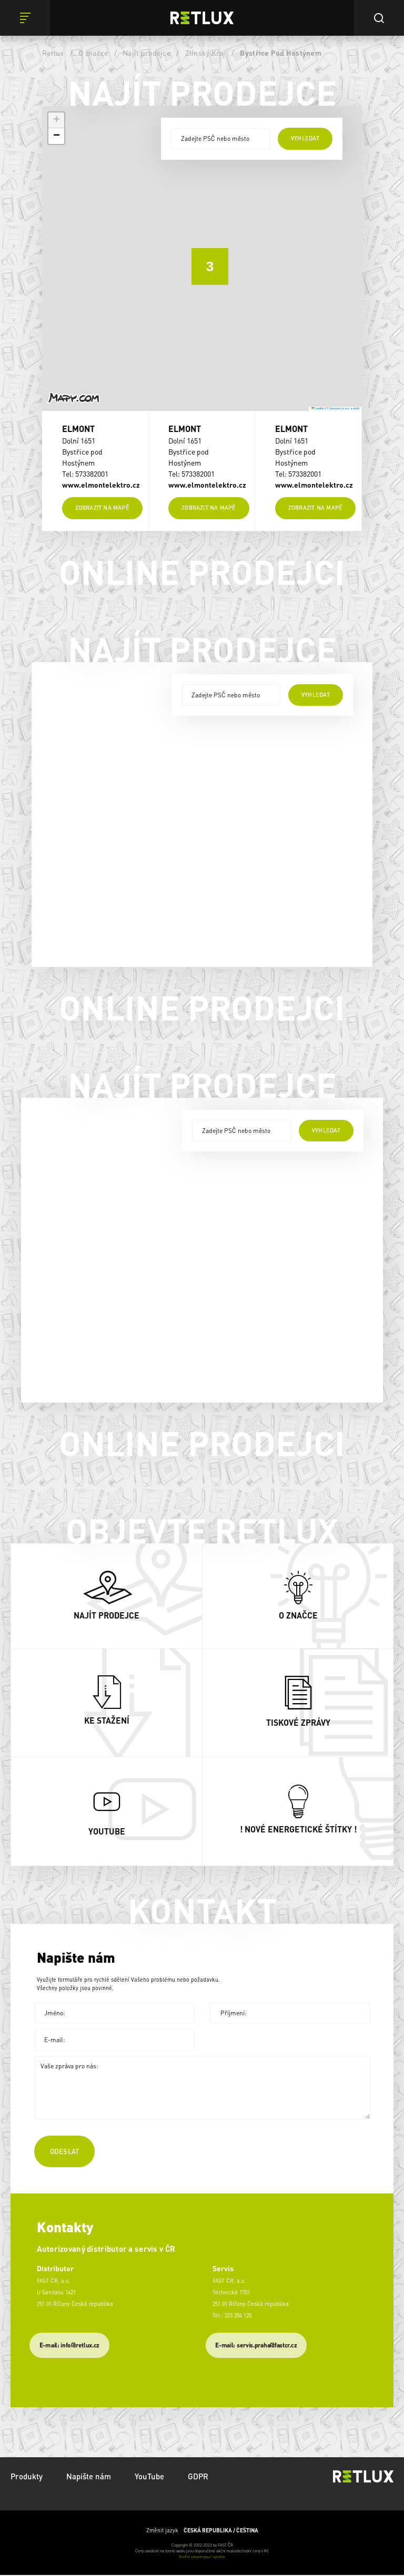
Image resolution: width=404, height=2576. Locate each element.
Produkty (27, 2477)
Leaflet (317, 408)
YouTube (149, 2477)
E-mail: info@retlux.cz (69, 2346)
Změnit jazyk (202, 2531)
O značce (93, 52)
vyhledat (305, 138)
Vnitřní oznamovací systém (202, 2557)
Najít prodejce (146, 52)
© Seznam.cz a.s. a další (343, 408)
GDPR (198, 2477)
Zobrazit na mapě (102, 508)
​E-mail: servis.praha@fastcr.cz (256, 2346)
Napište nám (88, 2477)
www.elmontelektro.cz (101, 484)
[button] (202, 258)
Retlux (53, 52)
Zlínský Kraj (205, 52)
